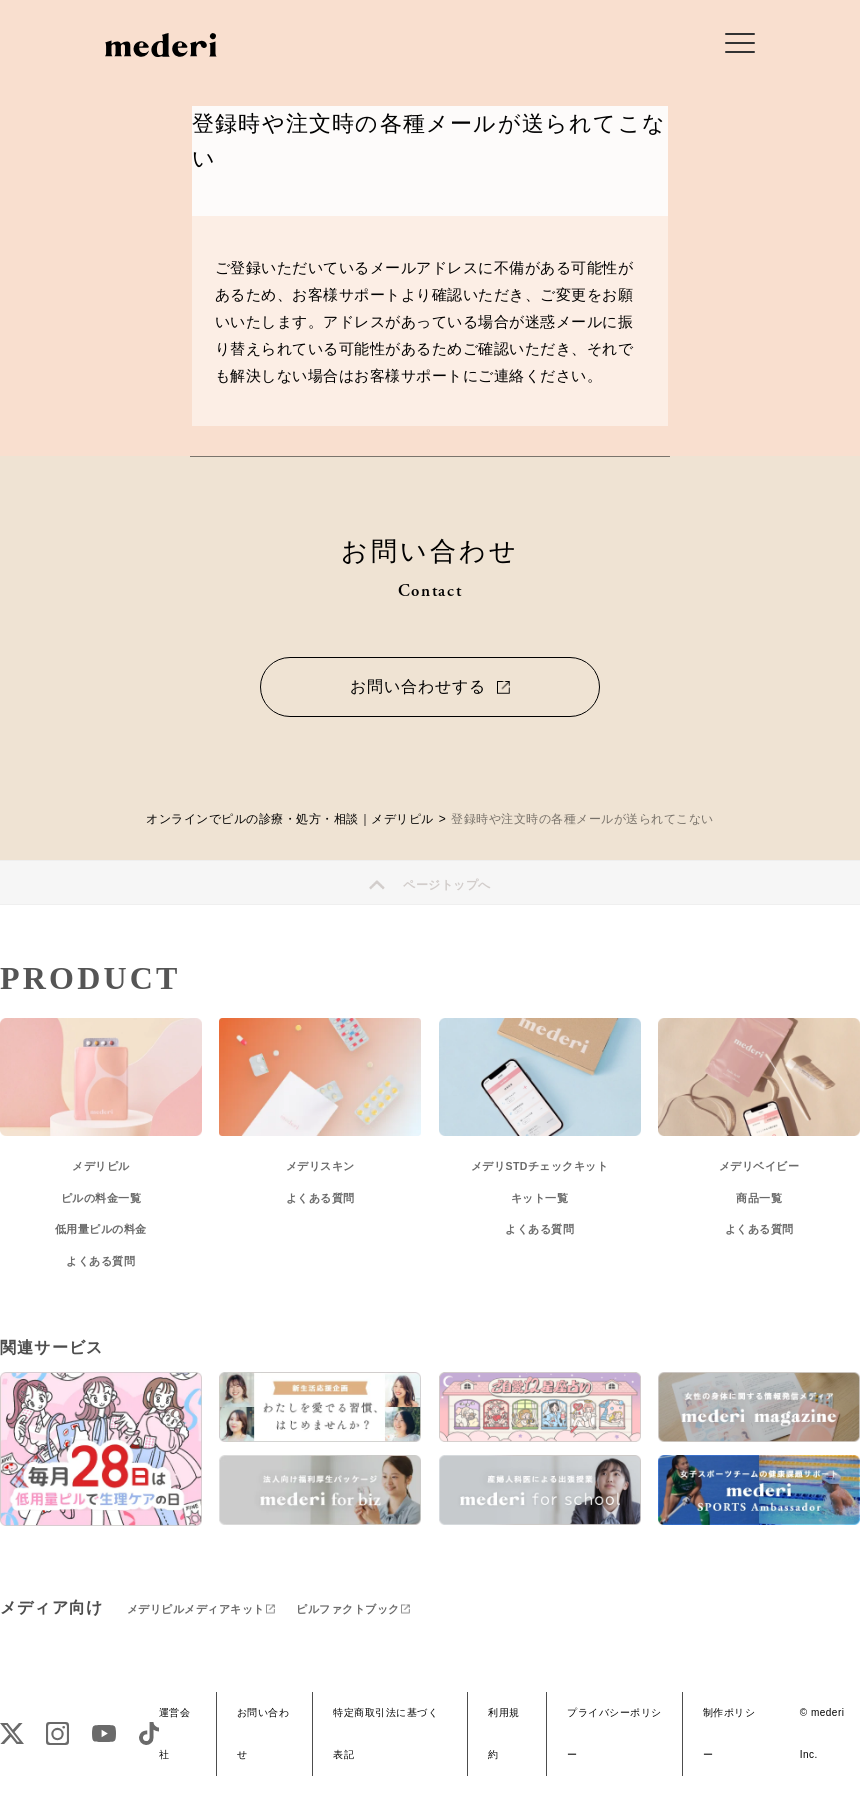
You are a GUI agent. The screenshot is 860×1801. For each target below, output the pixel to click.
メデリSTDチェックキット (540, 1166)
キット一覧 (540, 1198)
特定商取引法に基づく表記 (385, 1733)
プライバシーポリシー (614, 1733)
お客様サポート (346, 294)
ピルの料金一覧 (101, 1198)
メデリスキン (320, 1166)
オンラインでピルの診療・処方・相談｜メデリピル (290, 819)
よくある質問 (100, 1261)
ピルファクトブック (348, 1609)
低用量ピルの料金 (101, 1229)
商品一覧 (759, 1198)
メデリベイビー (759, 1166)
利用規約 (504, 1733)
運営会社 (175, 1733)
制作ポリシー (729, 1733)
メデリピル (101, 1166)
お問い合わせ (263, 1733)
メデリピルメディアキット (196, 1609)
